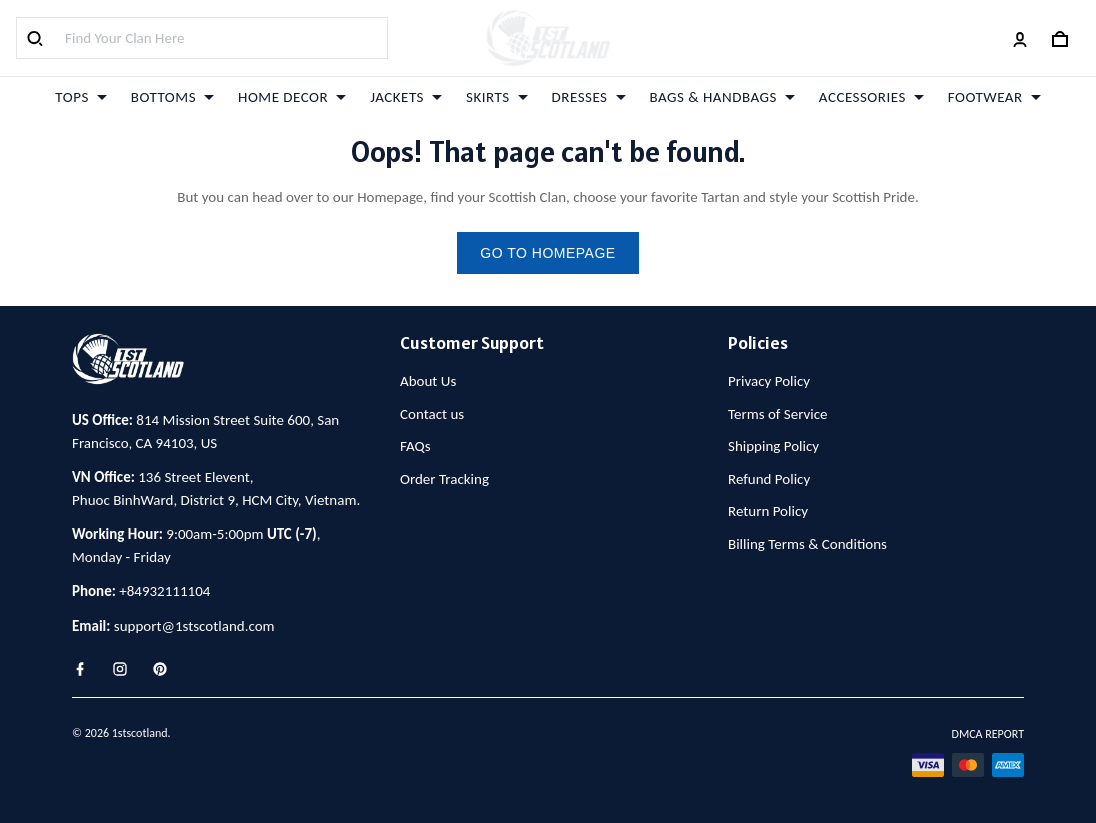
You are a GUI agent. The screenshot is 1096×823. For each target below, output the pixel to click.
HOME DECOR (292, 97)
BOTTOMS (172, 97)
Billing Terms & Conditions (807, 544)
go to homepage (547, 253)
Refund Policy (769, 479)
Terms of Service (778, 414)
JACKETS (406, 97)
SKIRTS (497, 97)
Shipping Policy (773, 446)
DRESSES (589, 97)
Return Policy (768, 511)
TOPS (80, 97)
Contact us (432, 414)
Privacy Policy (769, 381)
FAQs (415, 446)
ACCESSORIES (871, 97)
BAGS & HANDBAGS (722, 97)
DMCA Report (988, 734)
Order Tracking (444, 479)
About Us (428, 381)
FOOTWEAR (994, 97)
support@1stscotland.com (194, 626)
